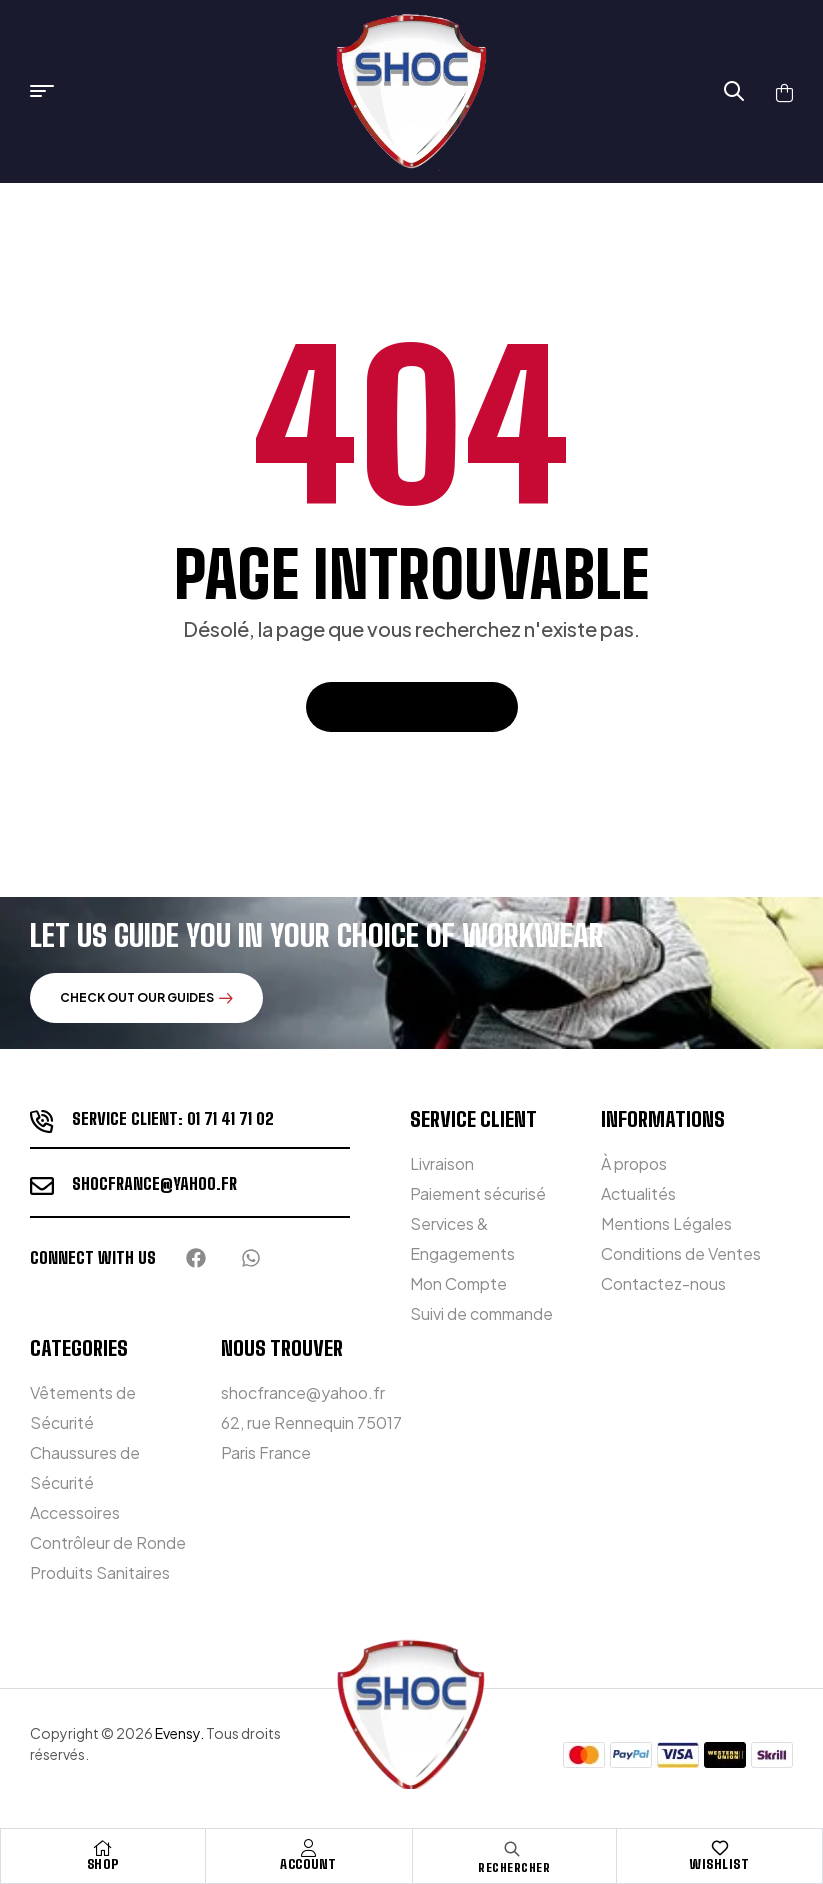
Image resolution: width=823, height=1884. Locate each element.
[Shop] (103, 1848)
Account (308, 1864)
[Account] (309, 1848)
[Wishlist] (720, 1848)
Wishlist (719, 1864)
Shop (103, 1864)
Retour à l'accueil (412, 706)
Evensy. (179, 1733)
